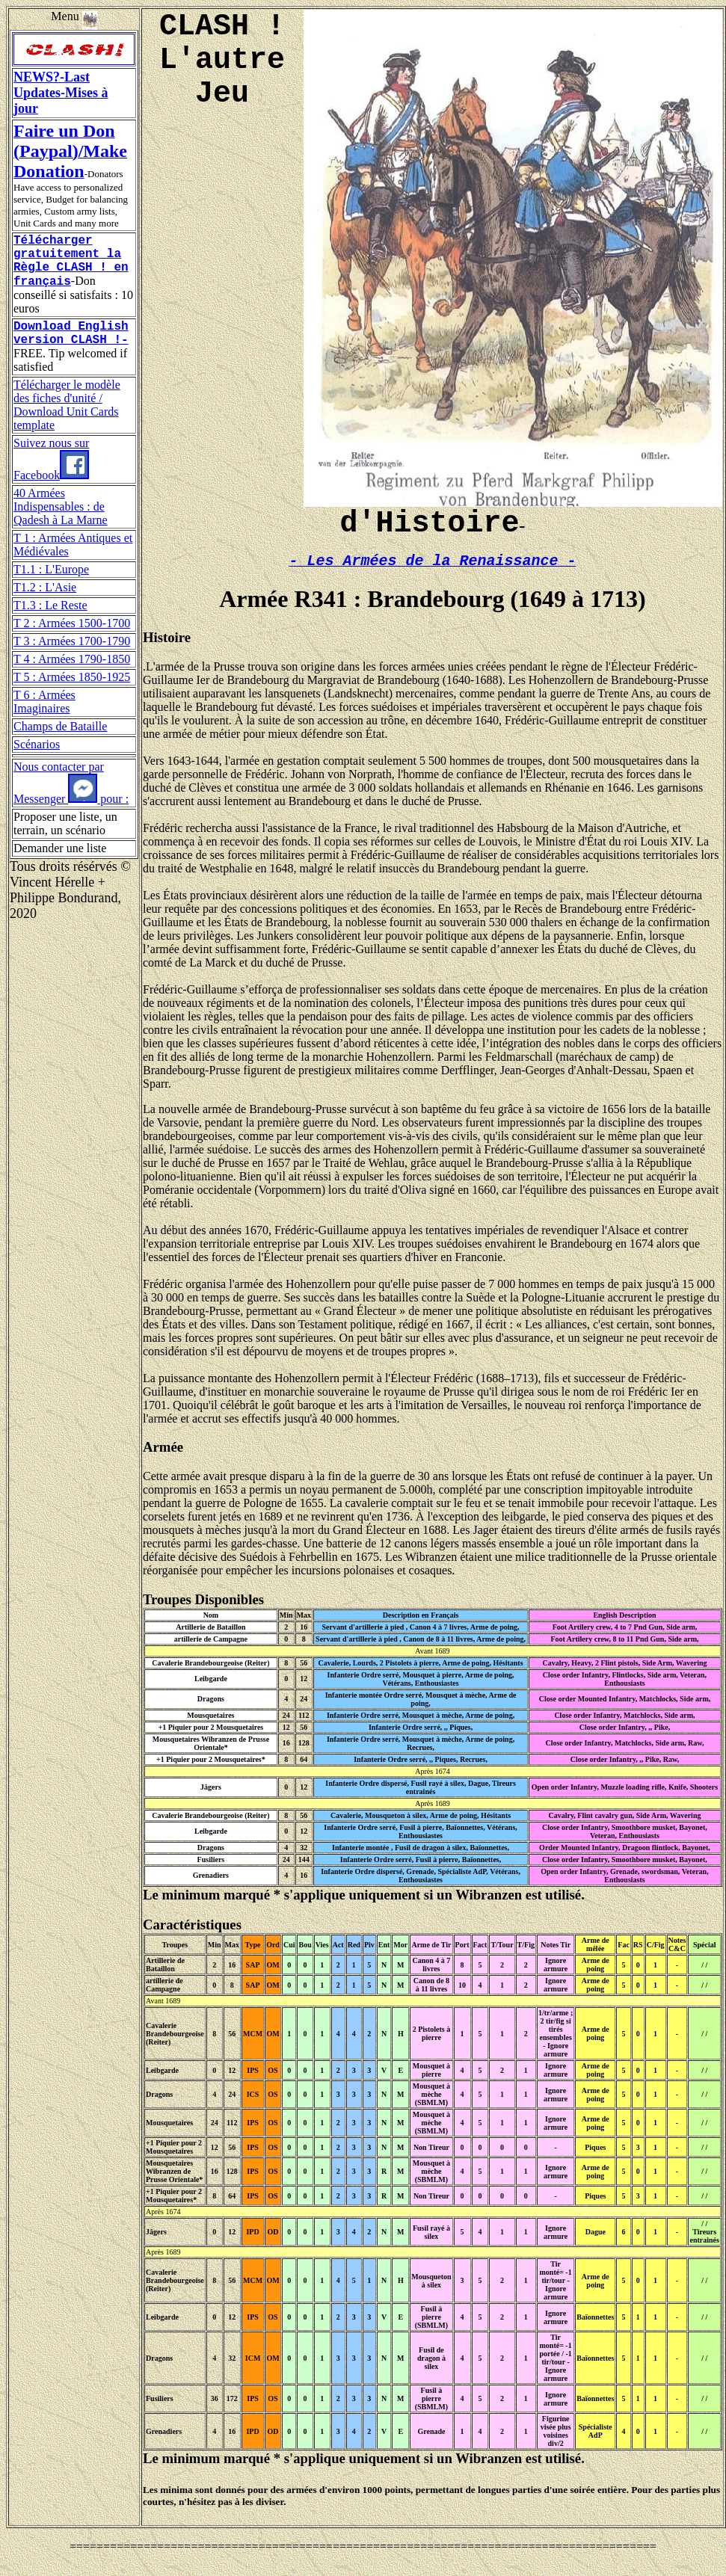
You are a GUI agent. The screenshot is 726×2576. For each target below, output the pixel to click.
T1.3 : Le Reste (50, 622)
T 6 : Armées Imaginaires (44, 719)
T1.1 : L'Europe (51, 586)
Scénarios (36, 761)
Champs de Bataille (60, 743)
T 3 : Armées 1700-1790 (71, 658)
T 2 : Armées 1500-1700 (71, 640)
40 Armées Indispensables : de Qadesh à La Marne (60, 523)
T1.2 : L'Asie (44, 604)
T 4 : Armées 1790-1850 (71, 676)
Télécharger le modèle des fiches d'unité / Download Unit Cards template (66, 422)
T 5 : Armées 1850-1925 (71, 694)
